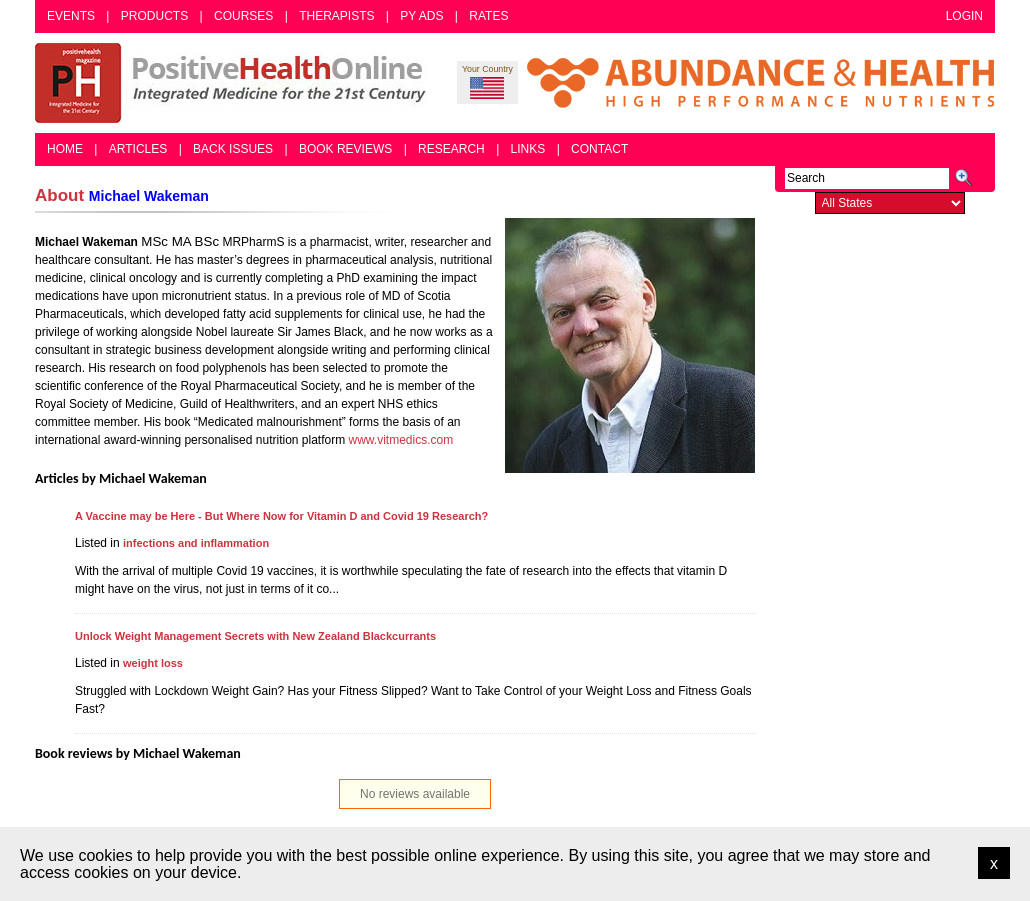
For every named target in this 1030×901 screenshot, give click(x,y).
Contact (599, 149)
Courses (243, 16)
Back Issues (233, 149)
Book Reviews (345, 149)
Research (451, 149)
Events (71, 16)
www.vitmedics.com (401, 440)
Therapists (336, 16)
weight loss (153, 663)
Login (964, 16)
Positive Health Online (235, 83)
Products (154, 16)
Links (528, 149)
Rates (488, 16)
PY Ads (421, 16)
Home (65, 149)
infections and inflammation (196, 543)
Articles (138, 149)
